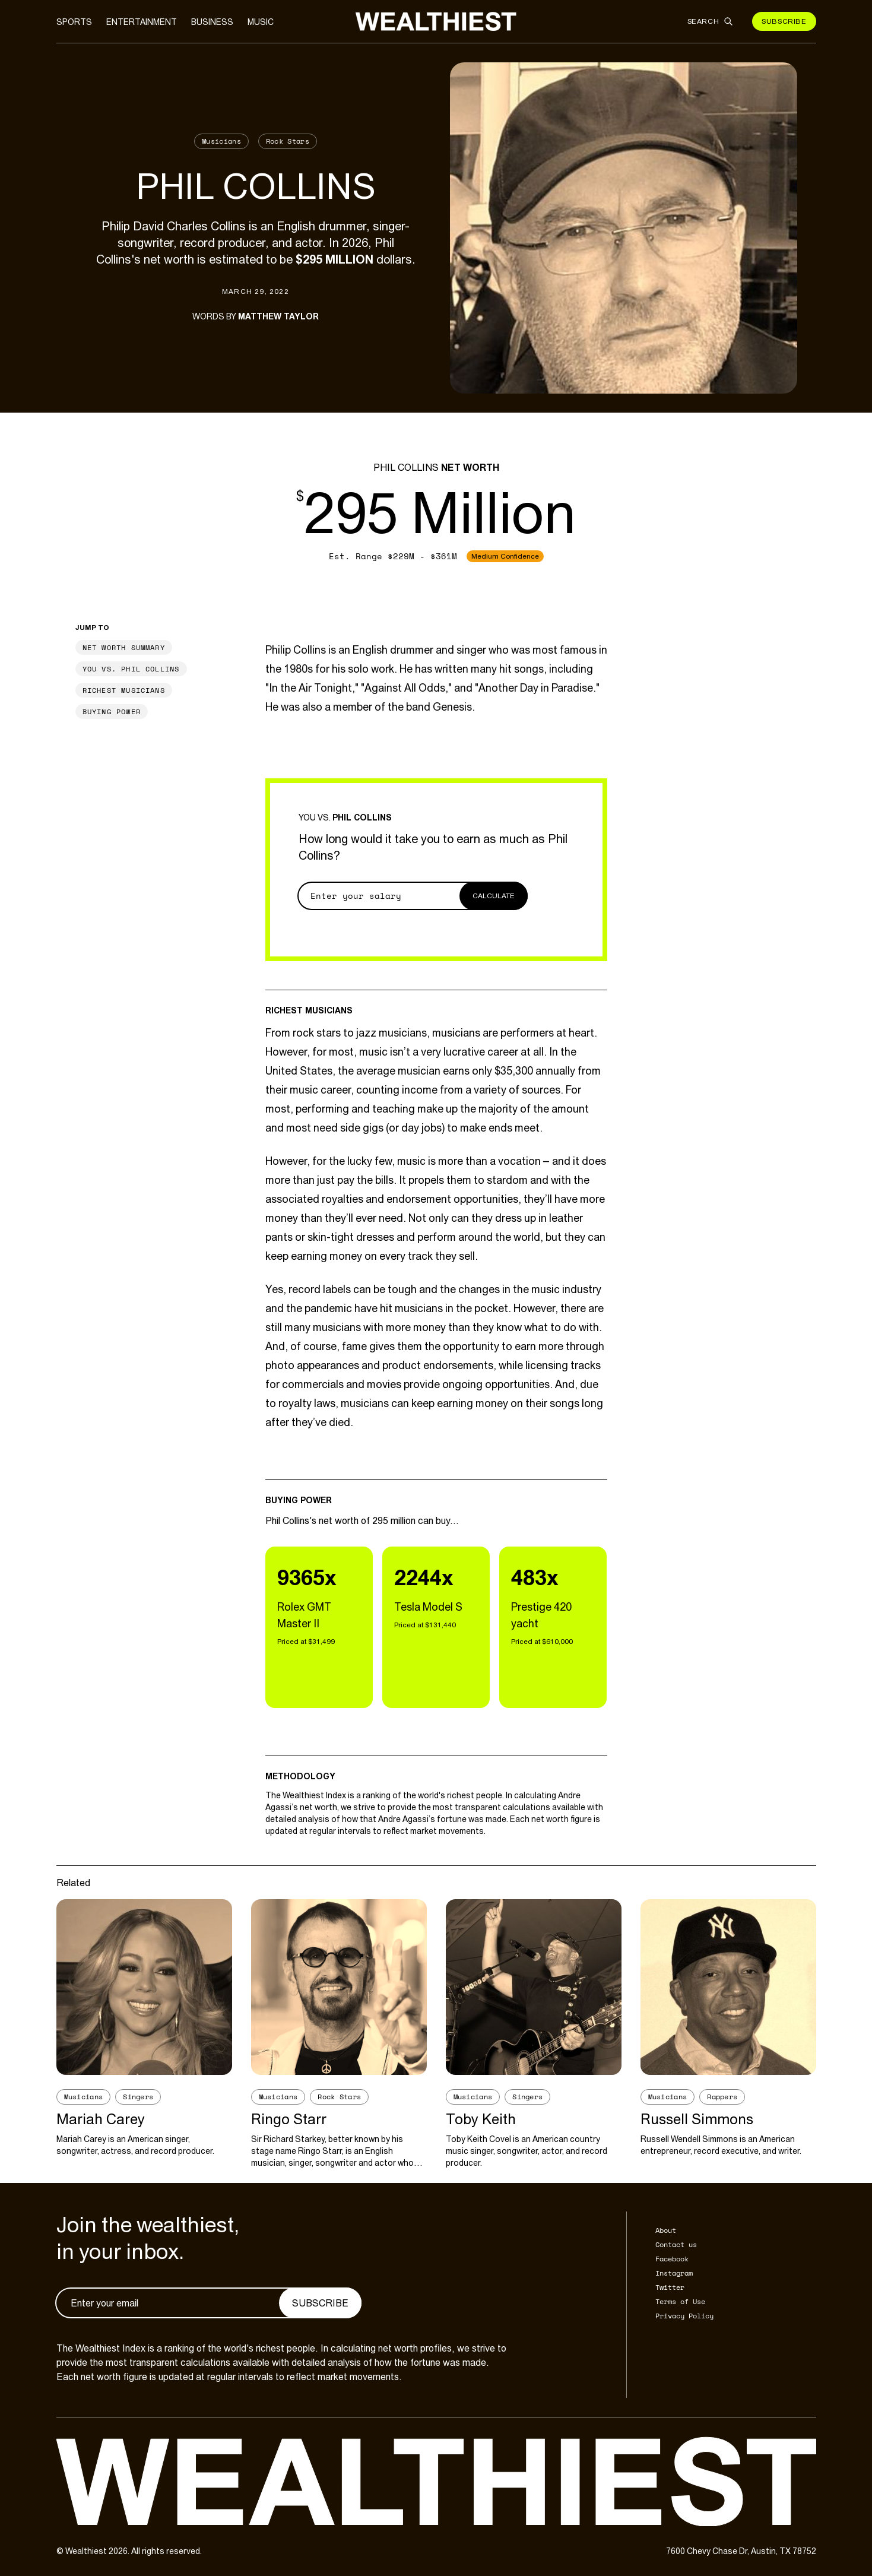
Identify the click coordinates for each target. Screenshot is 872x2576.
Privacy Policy (684, 2316)
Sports (74, 22)
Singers (138, 2097)
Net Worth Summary (124, 647)
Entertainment (141, 22)
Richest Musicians (124, 690)
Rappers (722, 2097)
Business (212, 22)
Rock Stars (287, 141)
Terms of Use (680, 2301)
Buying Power (112, 711)
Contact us (676, 2244)
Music (261, 22)
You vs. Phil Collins (131, 669)
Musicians (221, 141)
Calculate (494, 896)
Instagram (674, 2273)
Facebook (672, 2259)
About (665, 2230)
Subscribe (784, 21)
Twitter (669, 2287)
